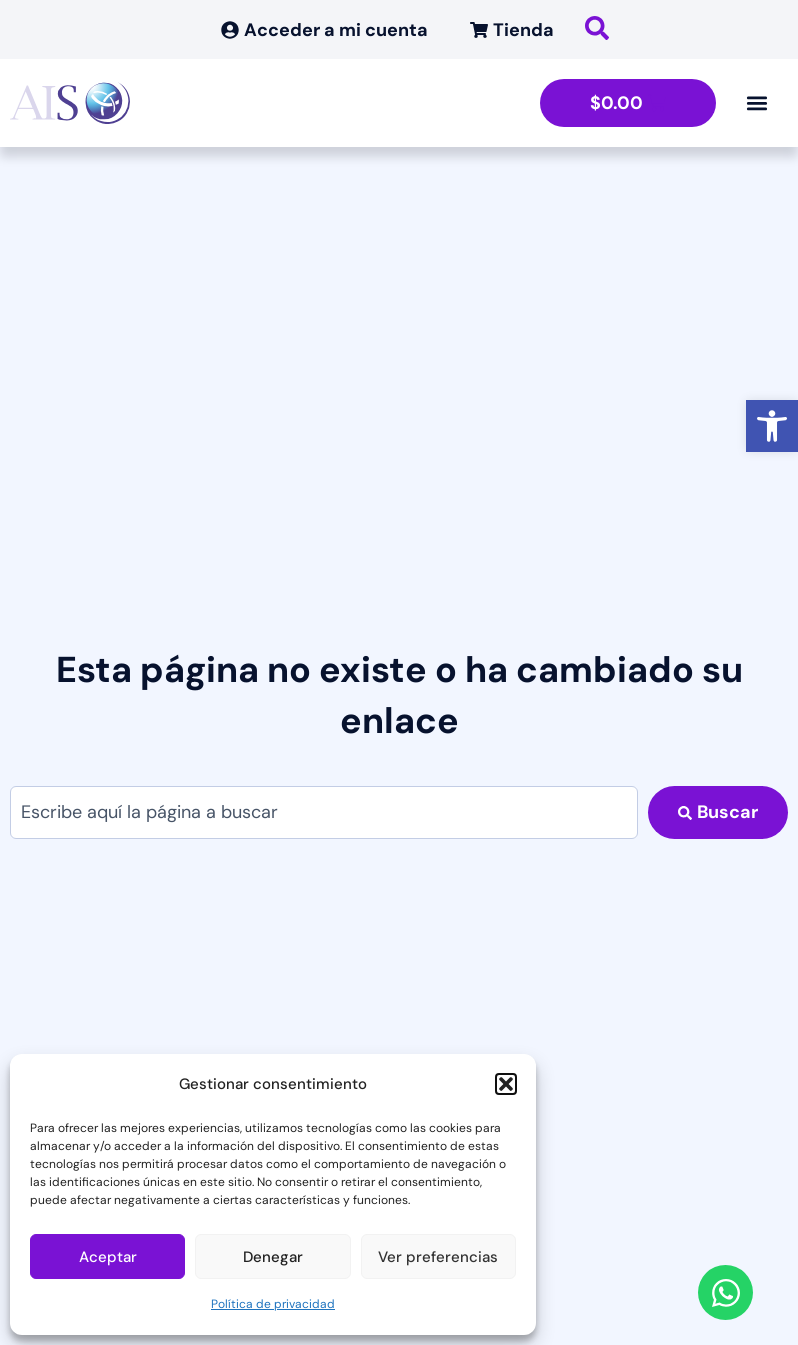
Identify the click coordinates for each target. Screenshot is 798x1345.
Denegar (273, 1257)
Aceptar (108, 1257)
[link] (772, 426)
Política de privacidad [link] (273, 1304)
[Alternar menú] (757, 103)
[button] (506, 1084)
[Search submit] (718, 812)
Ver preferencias (438, 1257)
